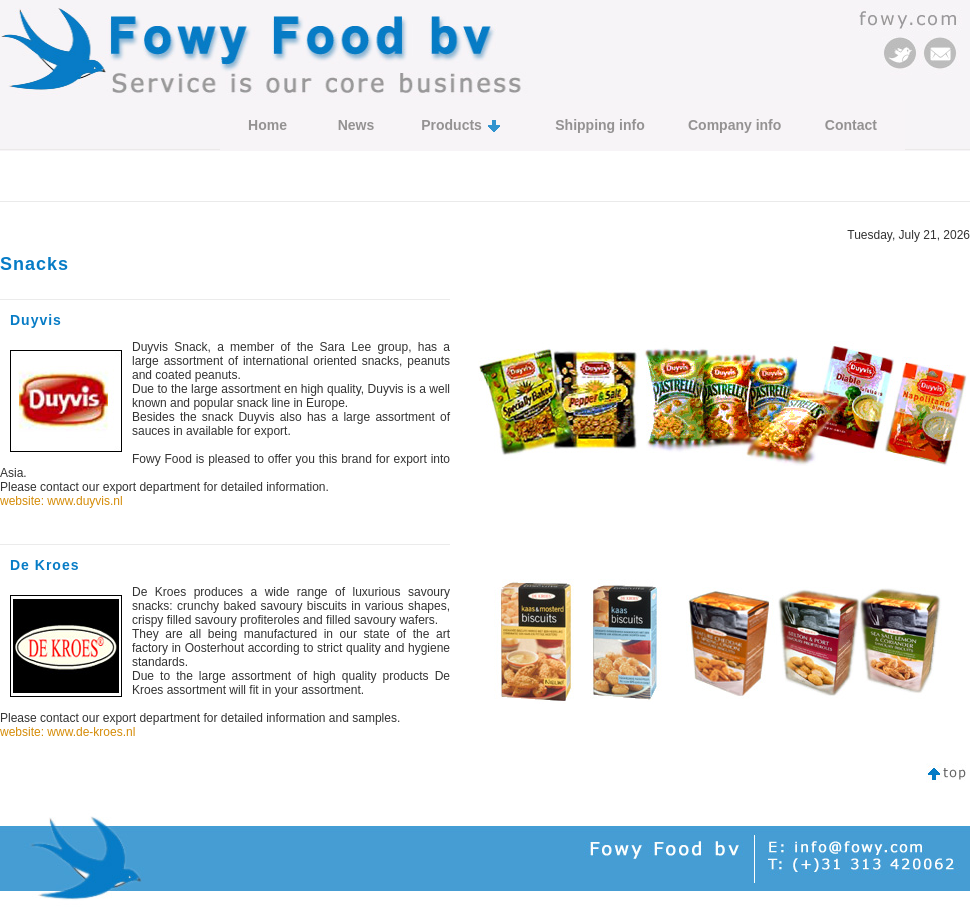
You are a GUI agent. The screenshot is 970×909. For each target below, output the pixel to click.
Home (267, 125)
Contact (851, 125)
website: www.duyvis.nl (61, 501)
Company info (734, 125)
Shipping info (599, 125)
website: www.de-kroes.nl (67, 732)
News (356, 125)
